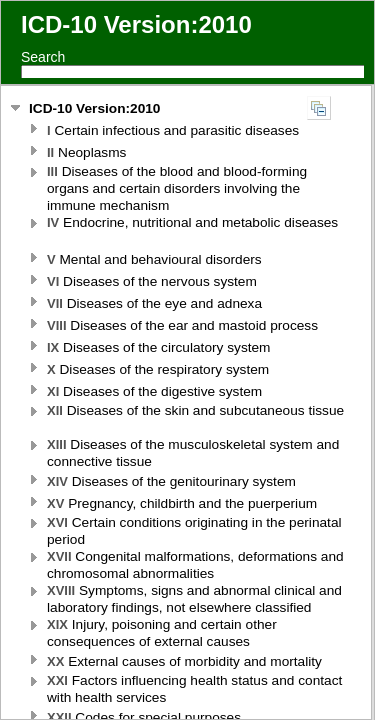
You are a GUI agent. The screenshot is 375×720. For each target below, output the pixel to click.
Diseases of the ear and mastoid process (184, 325)
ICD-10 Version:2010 (94, 108)
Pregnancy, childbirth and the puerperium (184, 503)
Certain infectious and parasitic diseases (175, 130)
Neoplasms (88, 152)
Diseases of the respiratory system (160, 369)
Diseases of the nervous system (154, 281)
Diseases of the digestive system (156, 391)
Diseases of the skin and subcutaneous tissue (195, 410)
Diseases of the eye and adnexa (156, 303)
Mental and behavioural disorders (156, 259)
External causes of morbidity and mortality (186, 661)
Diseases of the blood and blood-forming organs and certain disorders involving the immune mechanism (177, 188)
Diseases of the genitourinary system (173, 481)
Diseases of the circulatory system (160, 347)
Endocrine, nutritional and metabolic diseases (192, 222)
